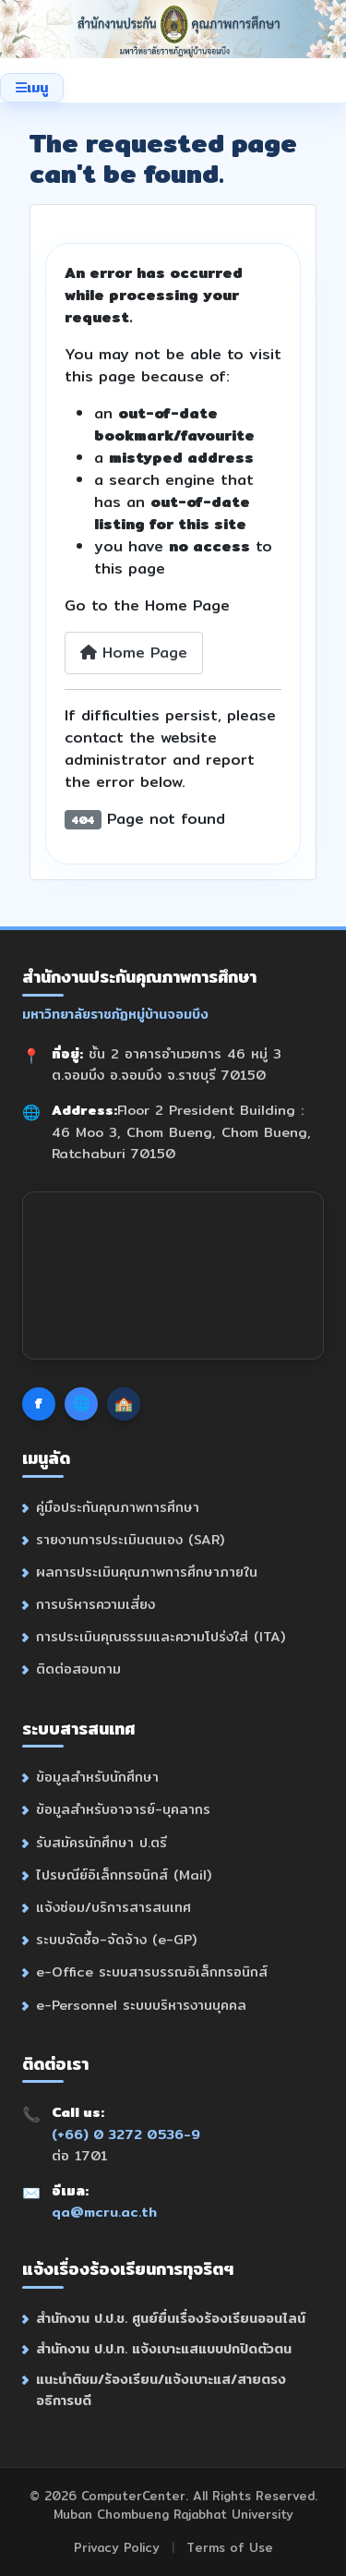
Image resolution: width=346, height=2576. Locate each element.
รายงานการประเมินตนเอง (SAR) (130, 1539)
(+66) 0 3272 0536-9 (126, 2134)
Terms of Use (229, 2547)
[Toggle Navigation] (32, 88)
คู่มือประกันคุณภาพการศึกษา (117, 1507)
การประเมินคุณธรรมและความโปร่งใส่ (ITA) (160, 1636)
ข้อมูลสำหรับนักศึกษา (97, 1776)
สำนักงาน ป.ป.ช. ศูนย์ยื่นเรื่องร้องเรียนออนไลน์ (170, 2317)
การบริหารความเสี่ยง (95, 1604)
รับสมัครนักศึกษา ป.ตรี (101, 1842)
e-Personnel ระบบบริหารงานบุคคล (141, 2004)
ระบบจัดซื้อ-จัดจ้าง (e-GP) (116, 1939)
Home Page (133, 652)
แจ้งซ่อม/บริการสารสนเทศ (113, 1906)
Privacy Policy (117, 2547)
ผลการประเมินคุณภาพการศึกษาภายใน (146, 1571)
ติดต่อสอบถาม (78, 1668)
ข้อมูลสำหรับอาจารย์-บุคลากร (123, 1809)
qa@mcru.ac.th (104, 2211)
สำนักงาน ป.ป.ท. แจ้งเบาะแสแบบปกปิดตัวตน (164, 2348)
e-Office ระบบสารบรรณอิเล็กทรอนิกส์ (152, 1971)
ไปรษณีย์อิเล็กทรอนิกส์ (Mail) (123, 1874)
